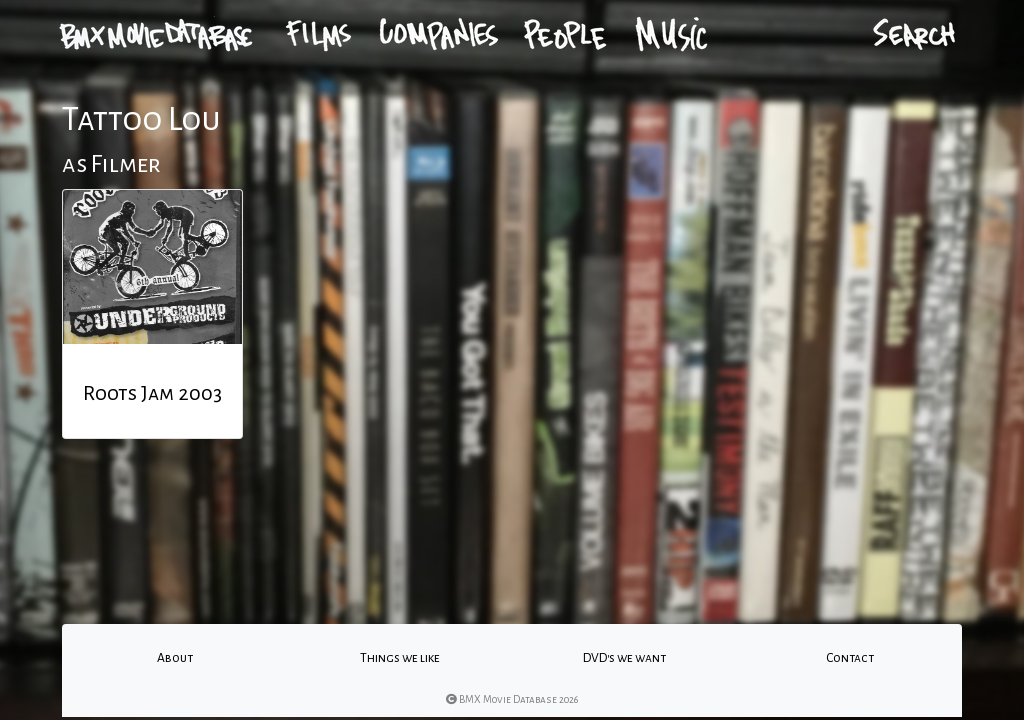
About (175, 658)
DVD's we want (624, 658)
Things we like (400, 658)
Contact (850, 658)
